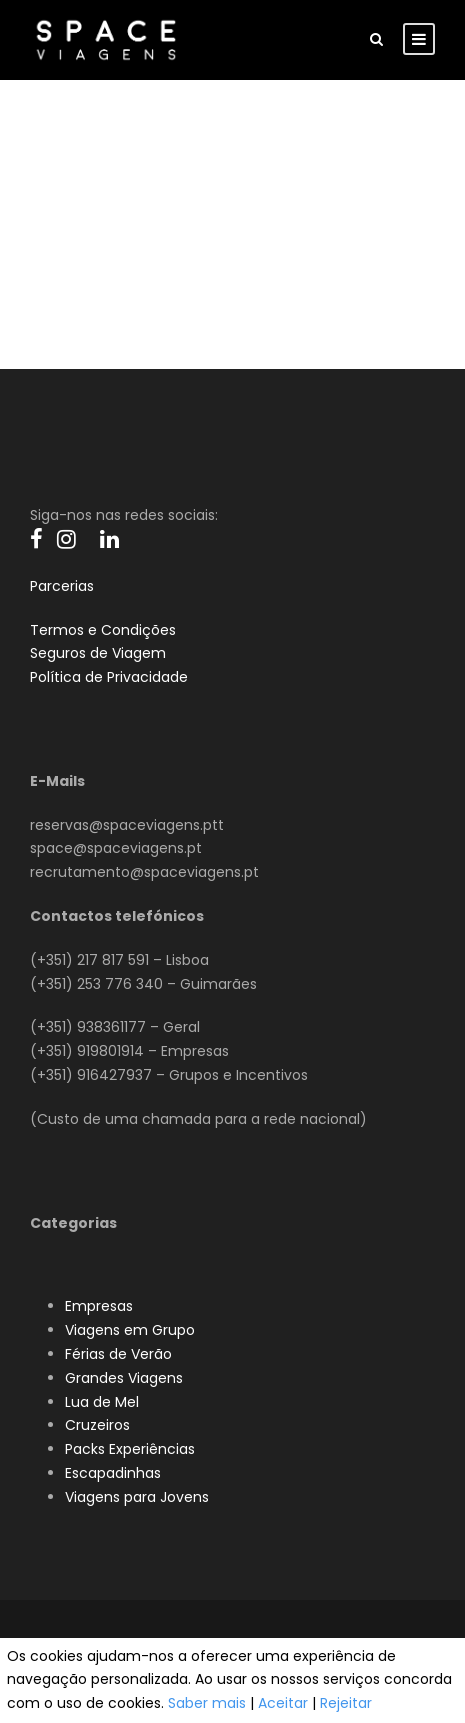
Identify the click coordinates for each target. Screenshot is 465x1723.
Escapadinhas (113, 1473)
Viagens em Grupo (130, 1330)
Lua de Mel (102, 1402)
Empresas (99, 1306)
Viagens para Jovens (137, 1497)
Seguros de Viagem (98, 653)
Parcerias (62, 586)
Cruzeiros (97, 1425)
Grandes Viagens (124, 1378)
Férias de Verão (118, 1354)
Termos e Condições (103, 630)
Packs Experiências (130, 1449)
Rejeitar (346, 1703)
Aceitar (283, 1703)
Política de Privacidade (109, 677)
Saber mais (207, 1703)
